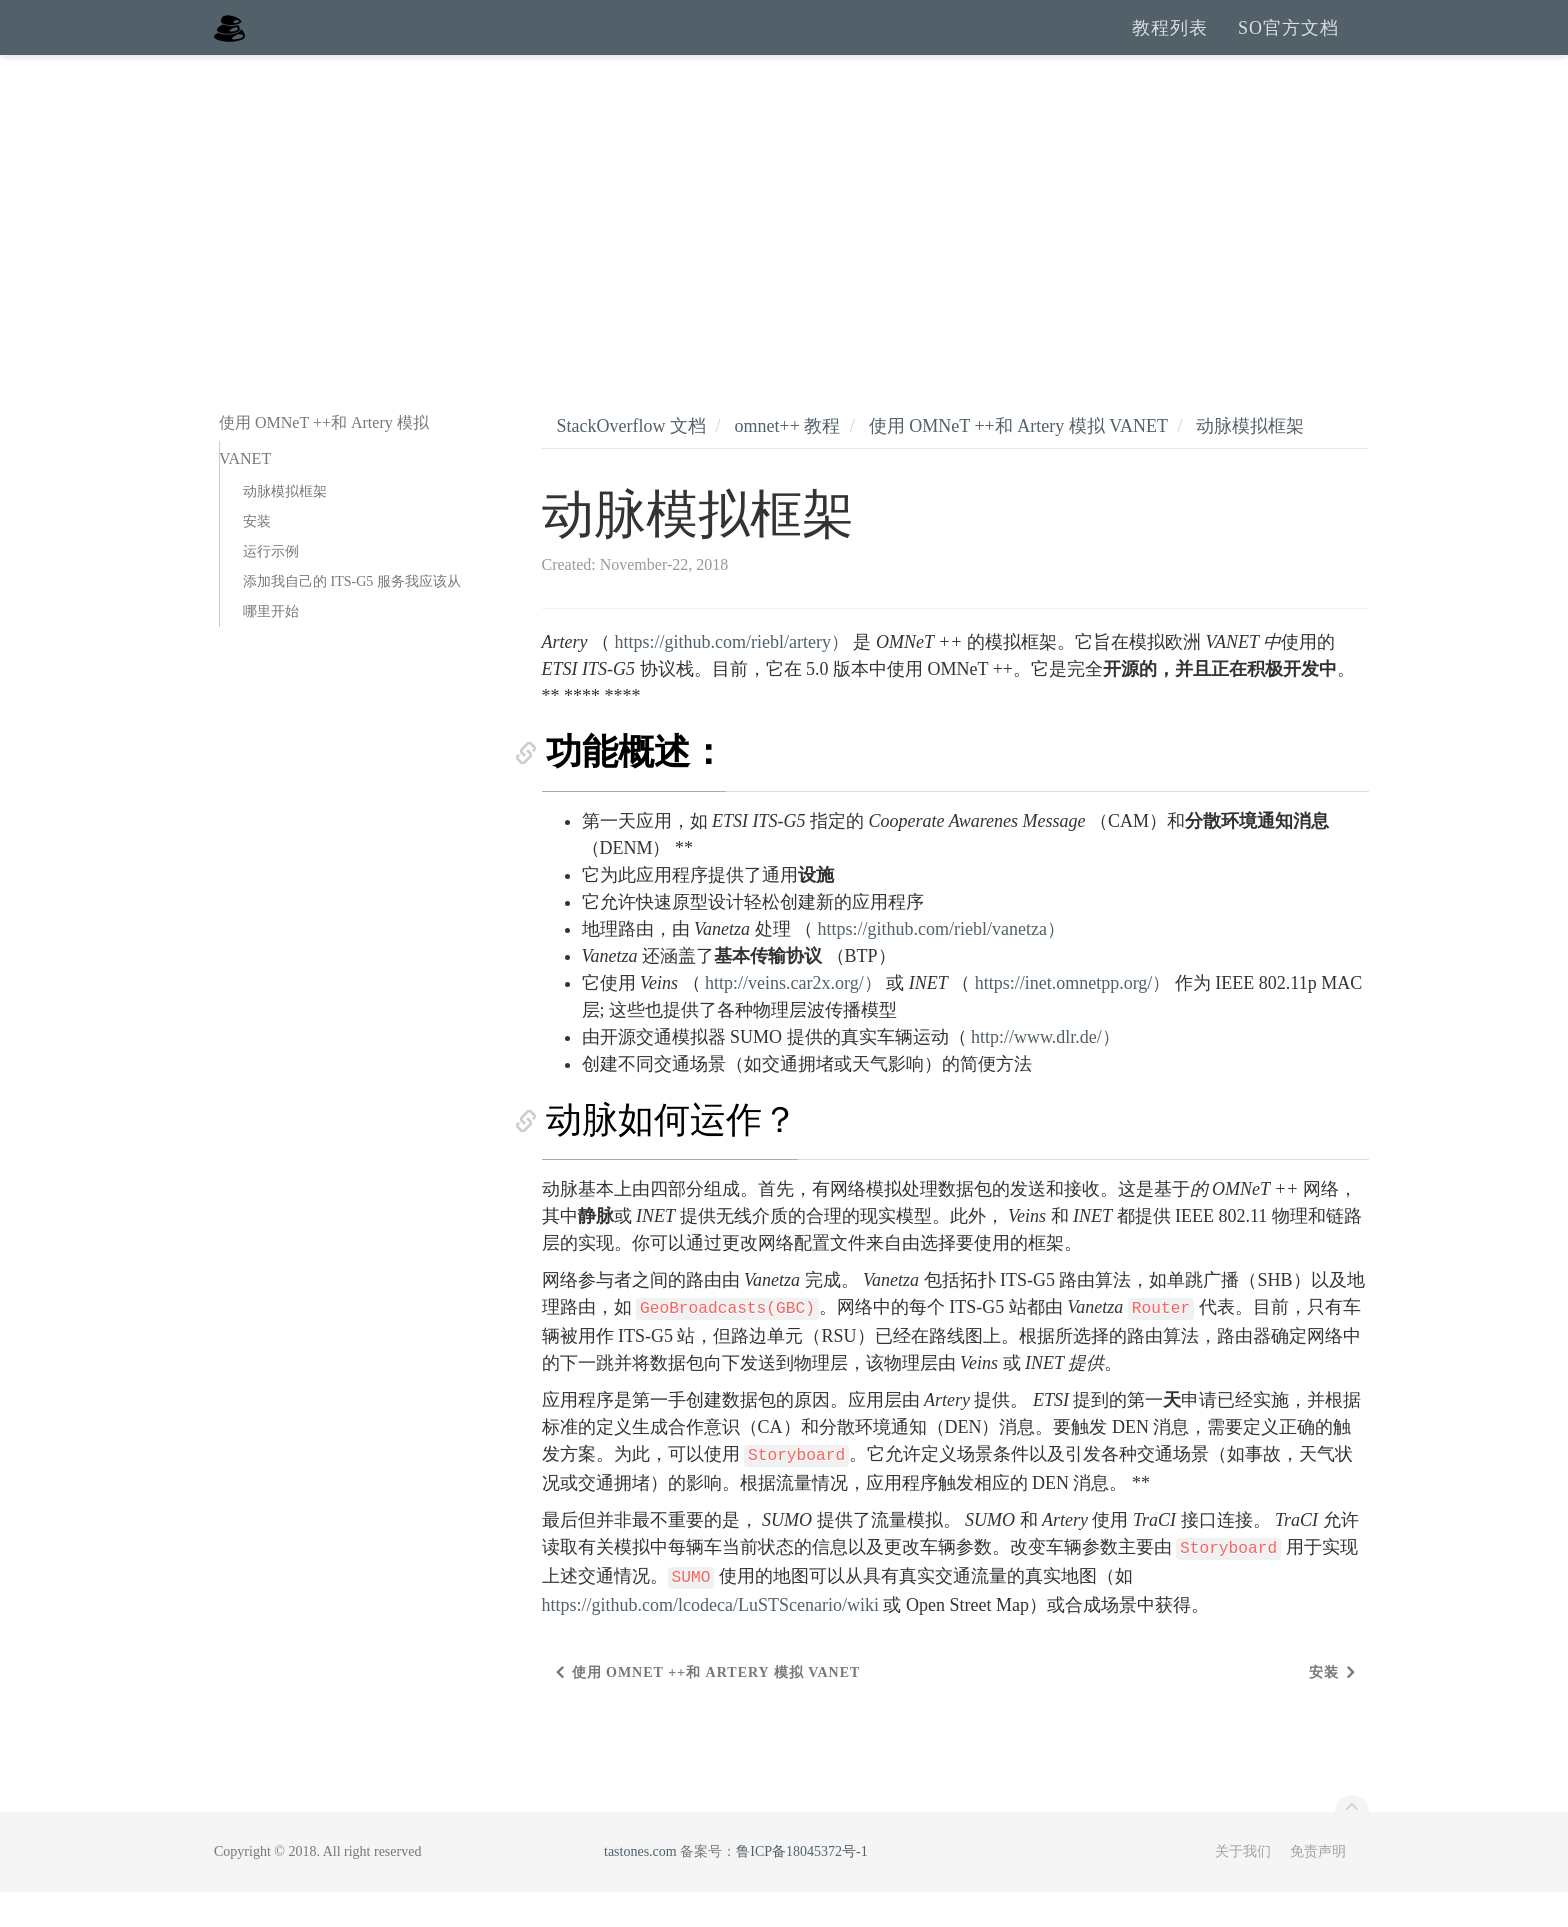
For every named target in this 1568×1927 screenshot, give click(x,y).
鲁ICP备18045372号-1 (801, 1886)
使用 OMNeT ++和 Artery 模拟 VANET (1018, 461)
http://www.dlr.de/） (1045, 1072)
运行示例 (271, 586)
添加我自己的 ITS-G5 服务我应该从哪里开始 (352, 631)
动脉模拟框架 (285, 526)
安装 (257, 556)
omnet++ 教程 (787, 461)
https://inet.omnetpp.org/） (1073, 1018)
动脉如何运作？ (668, 1155)
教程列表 (1170, 45)
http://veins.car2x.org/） (793, 1018)
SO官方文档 (1288, 45)
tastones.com (640, 1886)
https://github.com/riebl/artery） (731, 677)
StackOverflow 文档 (631, 461)
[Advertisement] (784, 240)
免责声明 (1318, 1886)
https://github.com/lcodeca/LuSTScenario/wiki (710, 1640)
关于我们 (1243, 1886)
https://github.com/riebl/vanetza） (941, 964)
